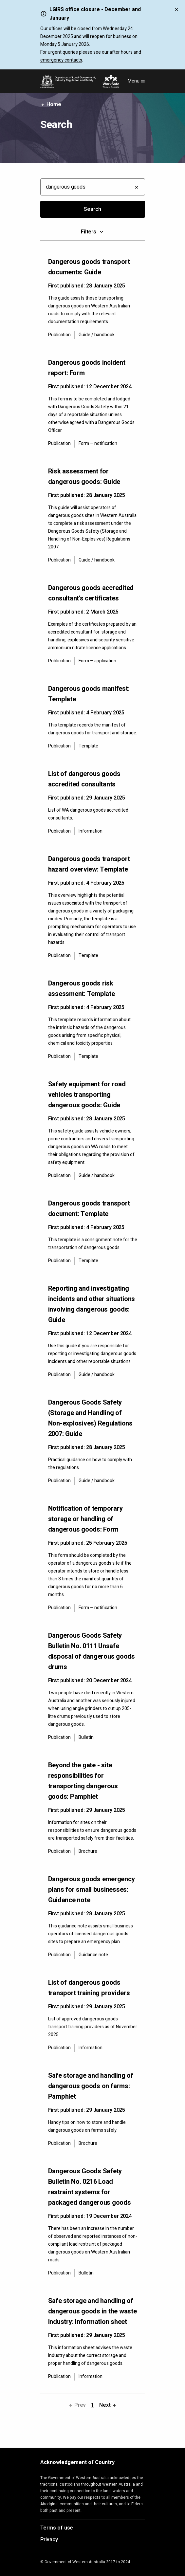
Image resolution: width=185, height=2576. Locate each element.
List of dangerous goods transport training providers (89, 1988)
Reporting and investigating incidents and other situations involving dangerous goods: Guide (91, 1304)
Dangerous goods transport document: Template (89, 1209)
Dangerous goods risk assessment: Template (81, 989)
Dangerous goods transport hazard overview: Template (89, 864)
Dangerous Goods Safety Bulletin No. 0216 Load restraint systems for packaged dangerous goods (89, 2186)
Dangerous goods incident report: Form (86, 368)
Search (92, 209)
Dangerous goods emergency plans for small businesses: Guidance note (91, 1889)
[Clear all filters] (136, 186)
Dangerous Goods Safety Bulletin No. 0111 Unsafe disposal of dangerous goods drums (91, 1651)
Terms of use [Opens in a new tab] (56, 2528)
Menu (136, 81)
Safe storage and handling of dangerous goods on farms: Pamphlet (90, 2086)
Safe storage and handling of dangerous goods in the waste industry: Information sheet (92, 2311)
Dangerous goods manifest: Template (89, 694)
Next (108, 2405)
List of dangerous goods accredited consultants (84, 779)
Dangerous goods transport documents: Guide (89, 267)
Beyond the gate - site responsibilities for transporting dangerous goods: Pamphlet (83, 1780)
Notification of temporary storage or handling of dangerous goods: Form (85, 1519)
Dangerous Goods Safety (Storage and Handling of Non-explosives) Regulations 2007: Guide (90, 1418)
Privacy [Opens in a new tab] (49, 2540)
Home (51, 104)
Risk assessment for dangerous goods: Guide (84, 477)
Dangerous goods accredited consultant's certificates (91, 593)
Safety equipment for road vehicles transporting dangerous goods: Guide (87, 1094)
